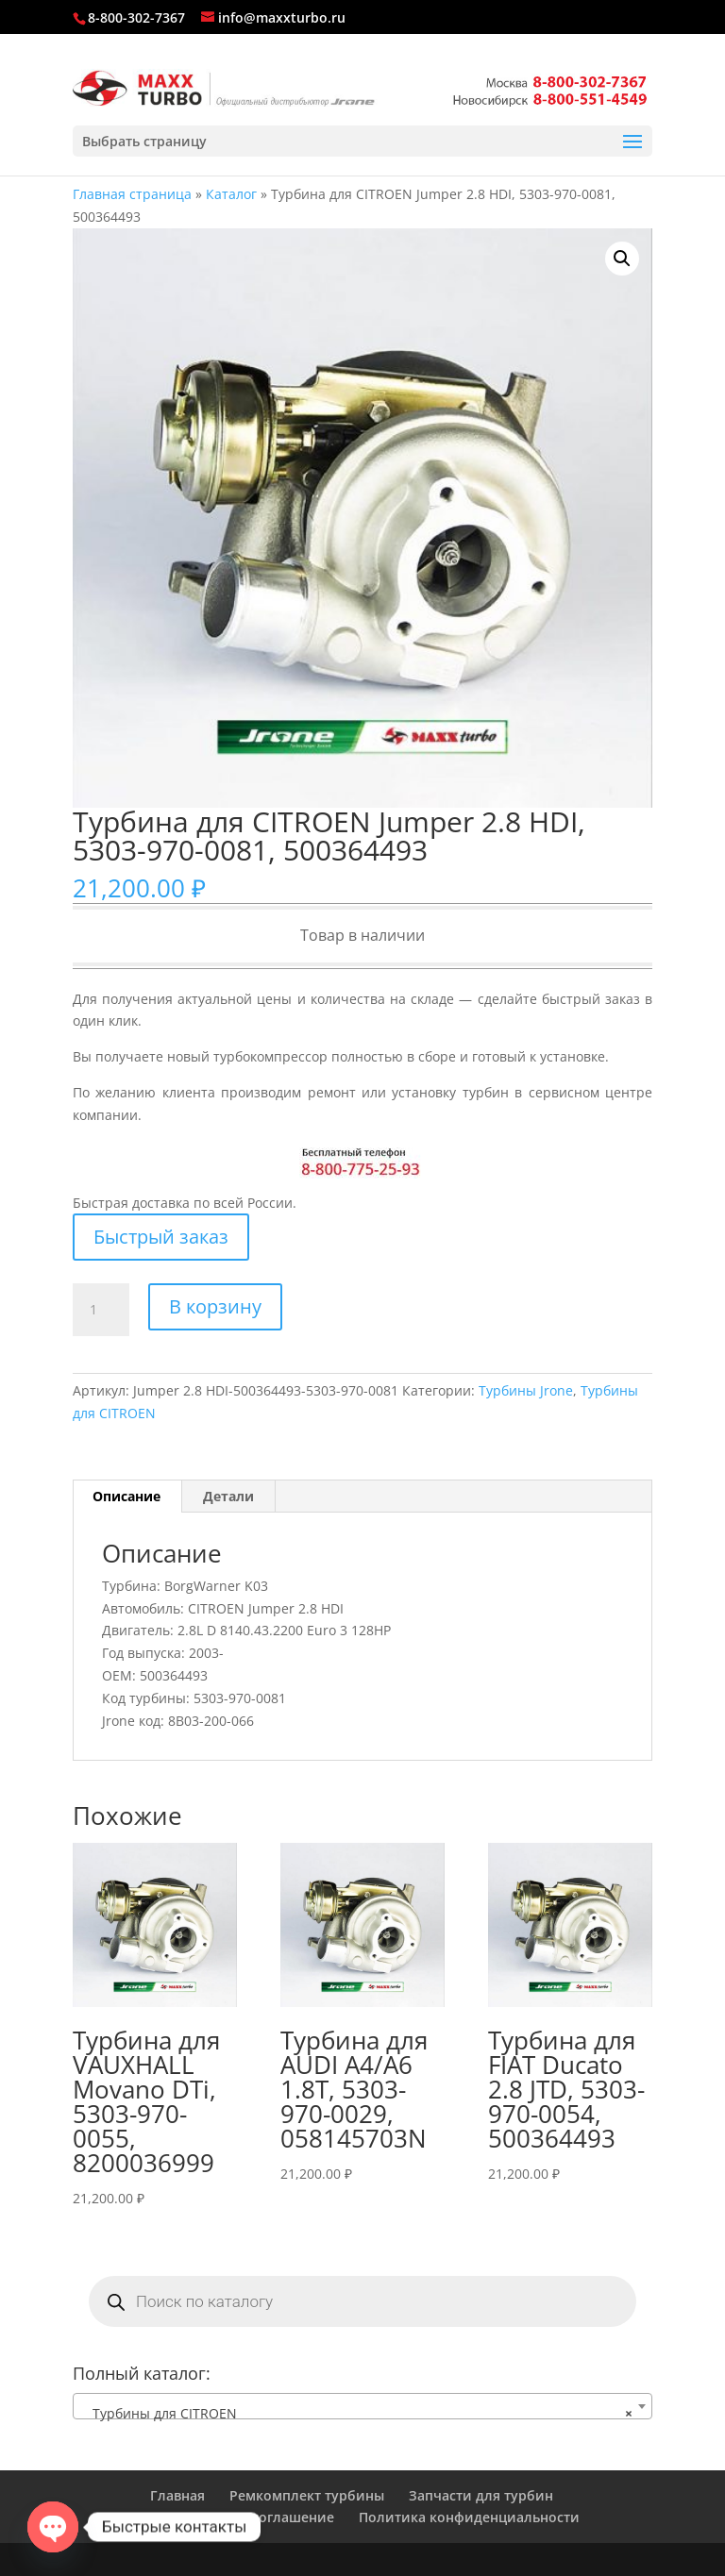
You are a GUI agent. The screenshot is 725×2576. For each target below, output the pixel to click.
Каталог (231, 194)
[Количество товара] (101, 1309)
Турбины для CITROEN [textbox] (356, 2413)
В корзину (215, 1306)
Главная (177, 2495)
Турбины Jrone (526, 1390)
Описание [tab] (126, 1496)
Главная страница (132, 194)
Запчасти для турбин (481, 2495)
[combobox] (362, 2406)
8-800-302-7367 (136, 17)
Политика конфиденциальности (469, 2517)
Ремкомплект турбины (306, 2495)
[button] (622, 259)
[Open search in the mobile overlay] (362, 2301)
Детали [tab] (228, 1496)
